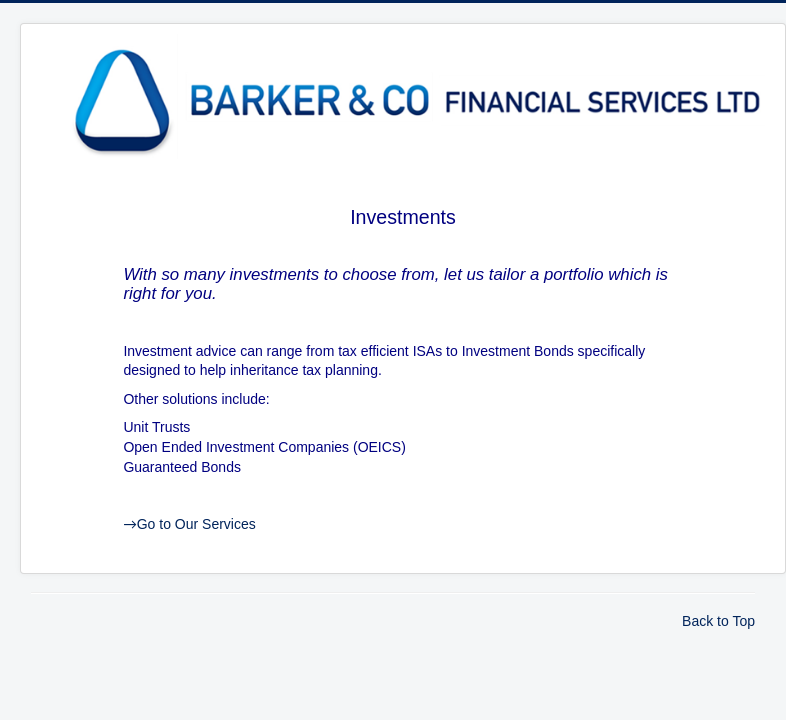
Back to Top (718, 621)
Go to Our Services (189, 524)
